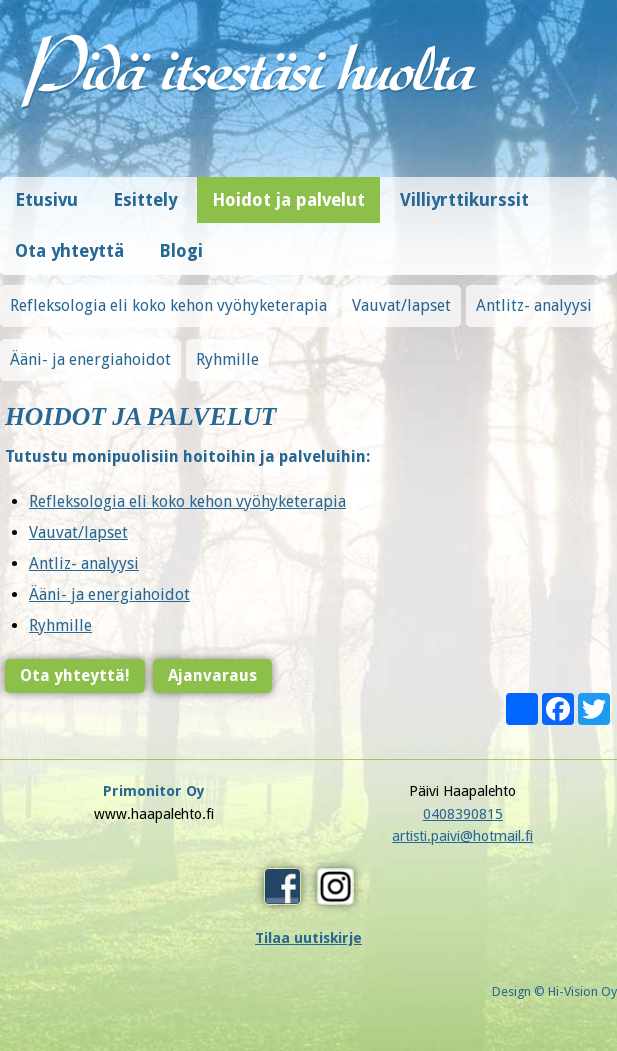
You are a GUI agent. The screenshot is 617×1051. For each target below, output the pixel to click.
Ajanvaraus (210, 675)
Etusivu (46, 200)
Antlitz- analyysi (534, 305)
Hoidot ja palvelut (288, 200)
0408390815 (463, 814)
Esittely (145, 200)
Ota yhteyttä (69, 251)
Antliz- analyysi (82, 563)
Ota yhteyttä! (73, 675)
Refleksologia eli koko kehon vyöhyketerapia (168, 305)
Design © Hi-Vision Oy (554, 991)
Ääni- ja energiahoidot (90, 359)
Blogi (181, 251)
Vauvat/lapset (401, 305)
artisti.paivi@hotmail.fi (462, 836)
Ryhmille (227, 359)
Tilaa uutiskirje (308, 938)
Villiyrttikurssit (464, 200)
